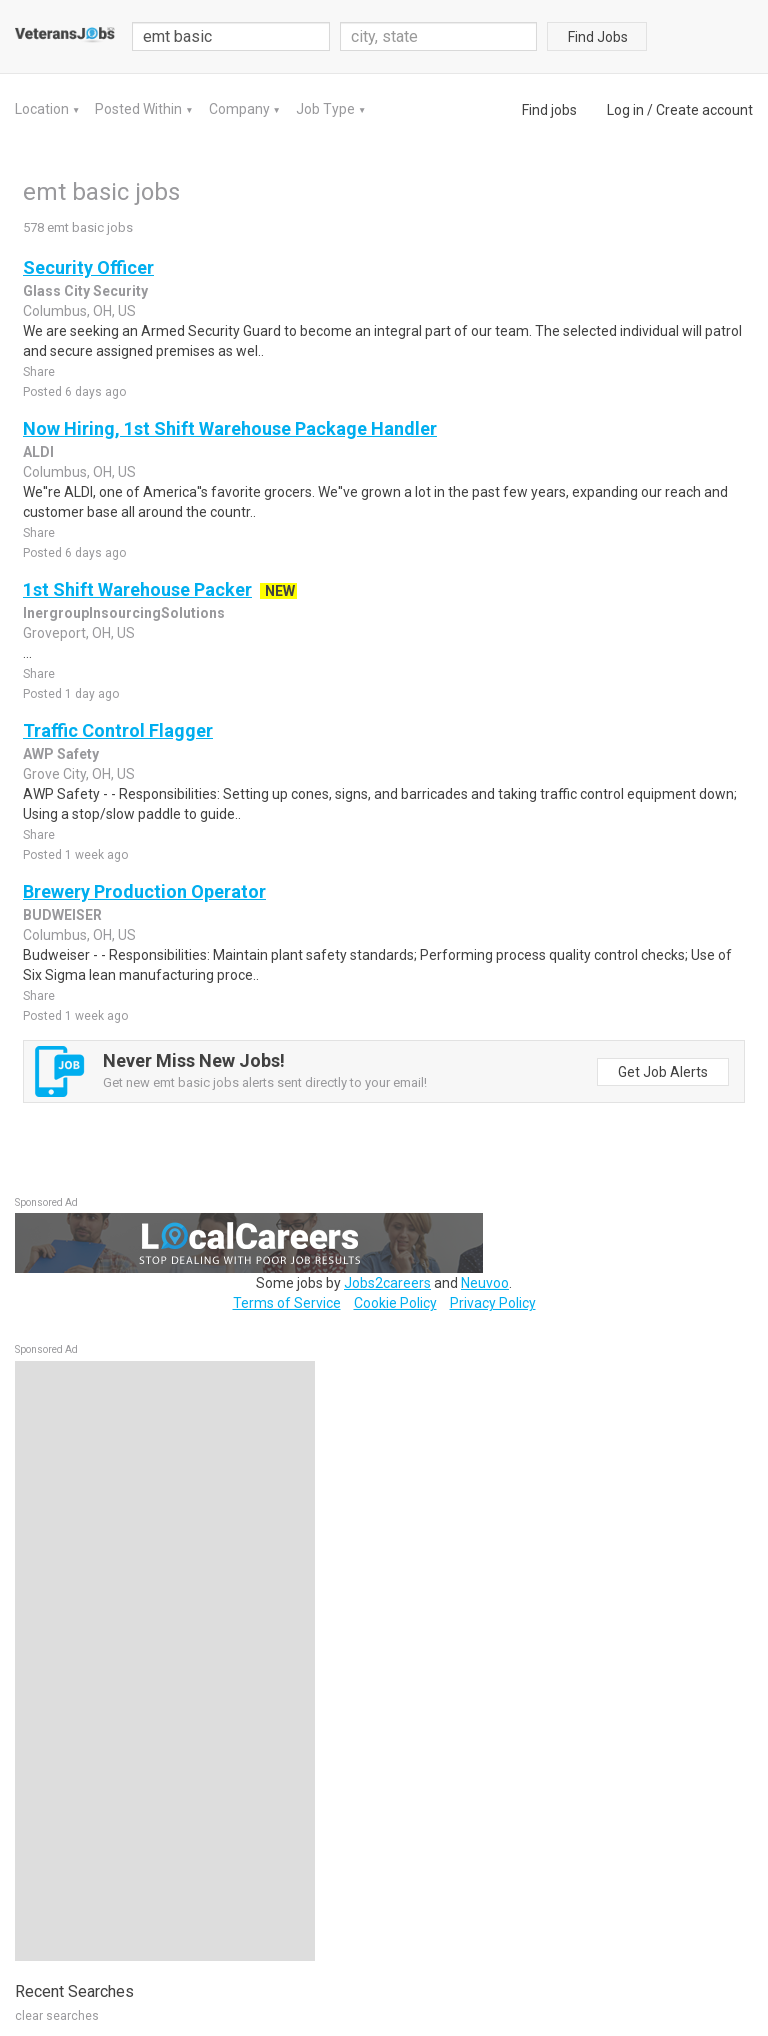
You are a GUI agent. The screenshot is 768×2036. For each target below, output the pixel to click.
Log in (625, 110)
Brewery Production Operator (144, 891)
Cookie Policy (395, 1303)
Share (39, 372)
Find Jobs (598, 37)
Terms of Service (287, 1303)
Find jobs (549, 110)
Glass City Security (85, 291)
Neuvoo (485, 1283)
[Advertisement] (165, 1661)
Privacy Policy (493, 1303)
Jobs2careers (387, 1283)
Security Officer (88, 267)
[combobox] (439, 36)
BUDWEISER (62, 915)
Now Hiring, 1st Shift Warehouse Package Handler (230, 428)
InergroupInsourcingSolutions (124, 613)
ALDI (38, 452)
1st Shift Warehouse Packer (137, 589)
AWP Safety (61, 754)
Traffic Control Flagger (118, 730)
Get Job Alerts (663, 1072)
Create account (704, 110)
